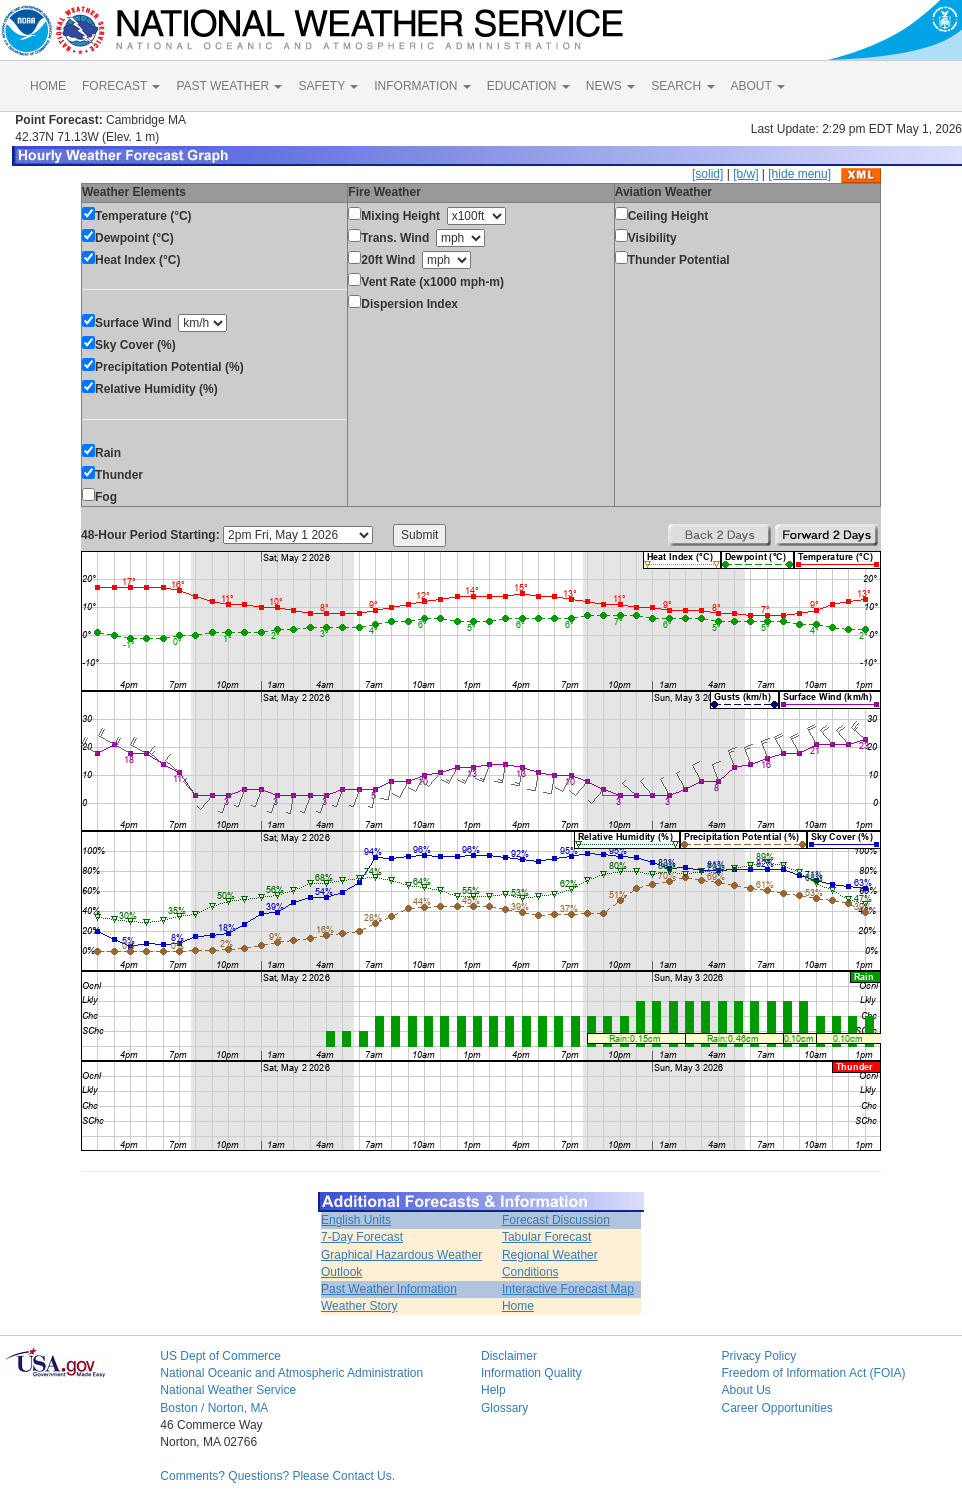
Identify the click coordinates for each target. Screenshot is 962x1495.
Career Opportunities (776, 1408)
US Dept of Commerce (220, 1356)
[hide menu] (799, 174)
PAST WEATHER (229, 86)
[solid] (707, 174)
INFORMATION (422, 86)
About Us (745, 1390)
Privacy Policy (758, 1356)
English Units (356, 1220)
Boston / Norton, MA (214, 1408)
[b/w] (745, 174)
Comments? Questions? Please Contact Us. (277, 1476)
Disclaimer (509, 1356)
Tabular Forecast (546, 1237)
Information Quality (531, 1373)
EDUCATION (528, 86)
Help (493, 1390)
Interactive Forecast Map (568, 1289)
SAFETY (328, 86)
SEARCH (682, 86)
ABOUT (758, 86)
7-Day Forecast (362, 1237)
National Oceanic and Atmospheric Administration (291, 1373)
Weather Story (359, 1306)
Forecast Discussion (556, 1220)
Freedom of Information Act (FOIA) (813, 1373)
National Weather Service (228, 1390)
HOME (48, 86)
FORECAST (121, 86)
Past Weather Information (389, 1289)
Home (518, 1306)
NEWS (610, 86)
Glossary (504, 1408)
